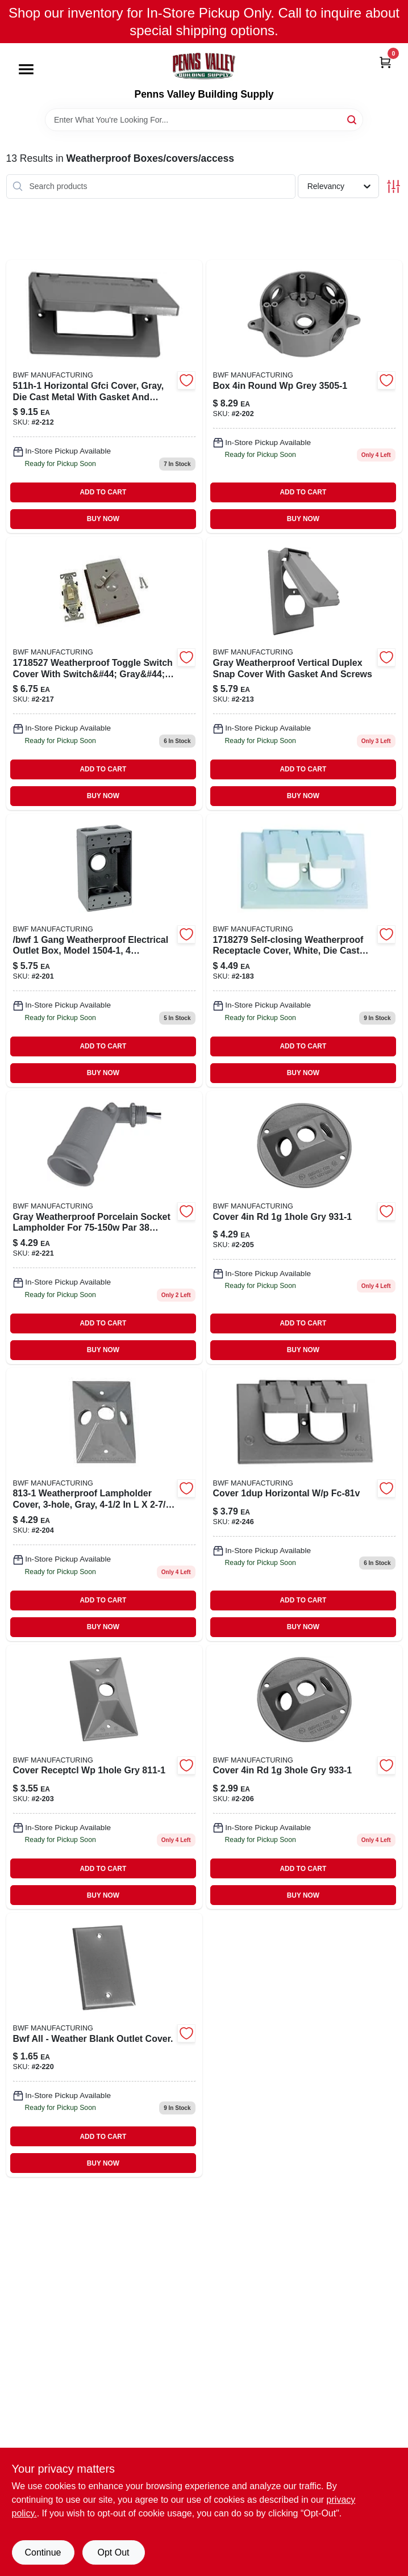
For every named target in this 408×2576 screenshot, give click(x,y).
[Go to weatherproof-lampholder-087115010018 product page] (104, 1227)
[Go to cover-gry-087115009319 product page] (304, 1227)
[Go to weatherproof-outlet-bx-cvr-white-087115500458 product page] (304, 950)
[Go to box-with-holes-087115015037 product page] (104, 950)
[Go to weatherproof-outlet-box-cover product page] (304, 1504)
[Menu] (26, 69)
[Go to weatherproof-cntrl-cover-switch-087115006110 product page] (104, 673)
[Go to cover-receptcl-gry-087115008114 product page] (104, 1777)
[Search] (352, 119)
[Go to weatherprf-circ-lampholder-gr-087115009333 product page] (304, 1777)
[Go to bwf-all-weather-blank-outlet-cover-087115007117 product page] (104, 2045)
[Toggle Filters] (393, 186)
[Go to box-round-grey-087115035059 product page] (304, 396)
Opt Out (113, 2552)
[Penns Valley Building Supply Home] (204, 66)
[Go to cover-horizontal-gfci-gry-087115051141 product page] (104, 396)
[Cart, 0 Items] (385, 62)
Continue (42, 2552)
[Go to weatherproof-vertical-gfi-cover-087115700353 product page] (304, 673)
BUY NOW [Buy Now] (103, 519)
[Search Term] (204, 119)
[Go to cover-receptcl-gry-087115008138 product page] (104, 1504)
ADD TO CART (103, 492)
